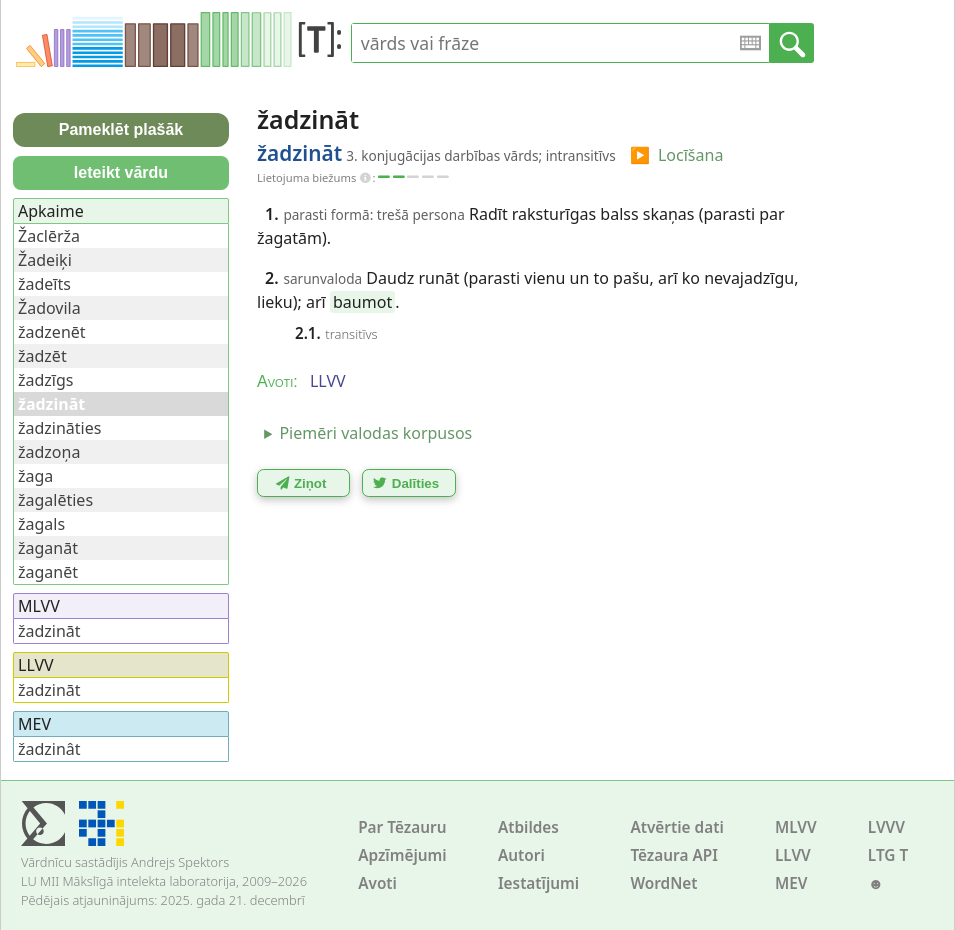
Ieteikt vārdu (121, 172)
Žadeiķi (45, 260)
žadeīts (44, 284)
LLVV (793, 855)
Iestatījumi (538, 883)
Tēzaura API (674, 855)
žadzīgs (46, 380)
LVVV (886, 827)
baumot (362, 302)
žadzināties (59, 428)
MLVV (796, 827)
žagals (41, 524)
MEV (791, 883)
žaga (35, 476)
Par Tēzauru (402, 827)
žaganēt (48, 572)
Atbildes (528, 827)
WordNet (663, 883)
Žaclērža (49, 236)
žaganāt (48, 548)
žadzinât (49, 749)
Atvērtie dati (676, 827)
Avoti (377, 883)
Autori (521, 855)
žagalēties (55, 500)
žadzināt (49, 631)
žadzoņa (49, 452)
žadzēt (42, 356)
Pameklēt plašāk (121, 129)
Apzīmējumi (402, 855)
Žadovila (49, 308)
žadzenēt (52, 332)
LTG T (888, 855)
